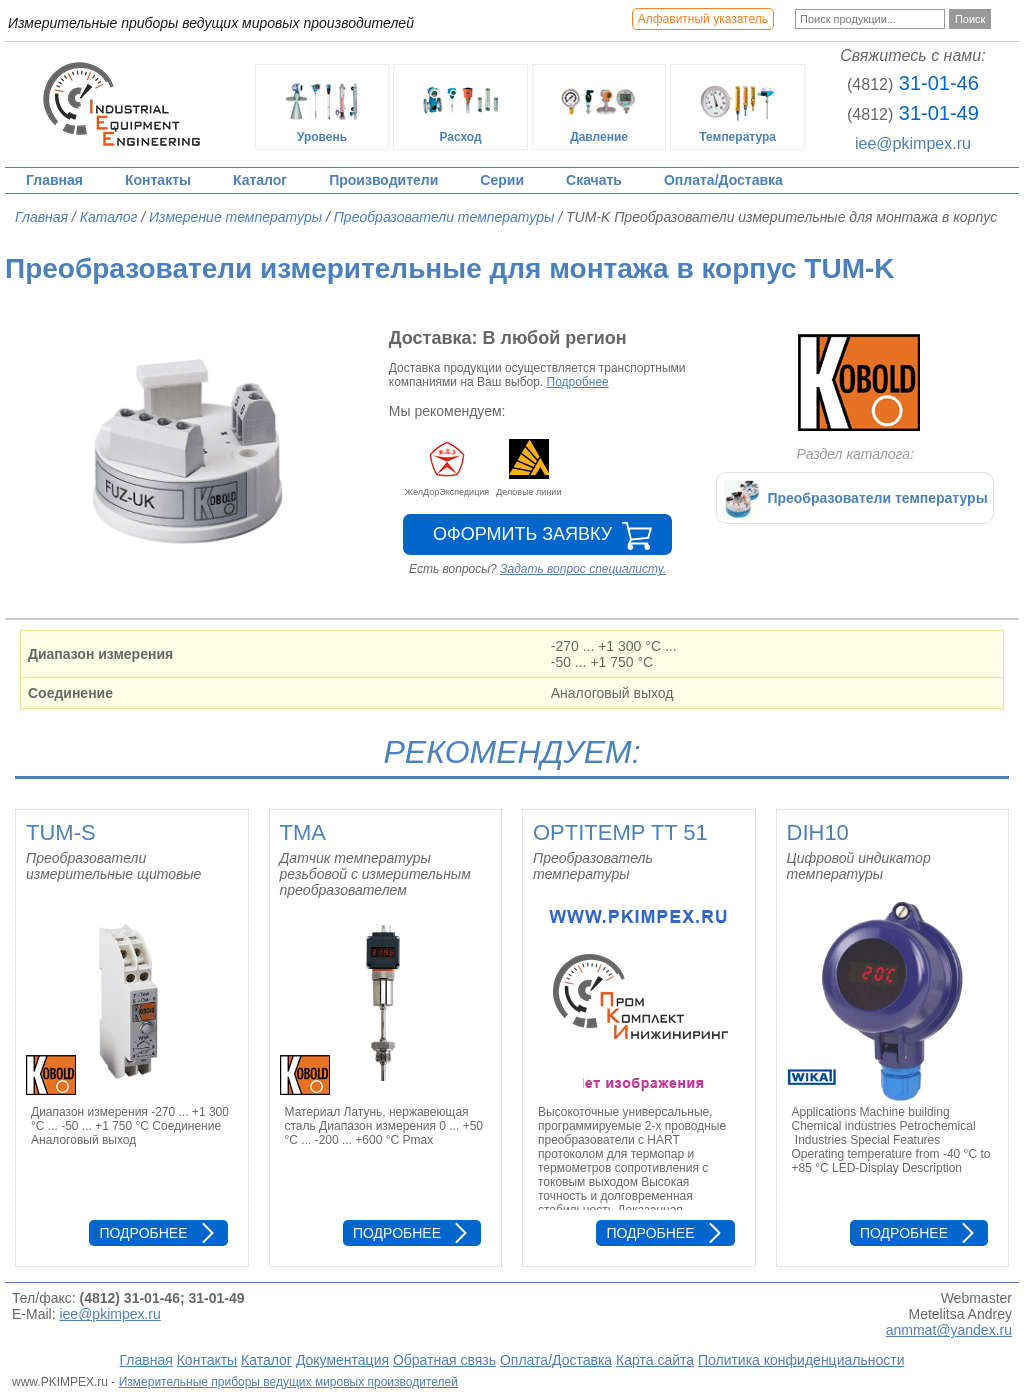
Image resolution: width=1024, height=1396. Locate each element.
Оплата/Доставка (723, 180)
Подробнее (578, 382)
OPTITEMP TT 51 (620, 832)
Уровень (322, 107)
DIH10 (818, 832)
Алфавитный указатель (703, 19)
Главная (54, 180)
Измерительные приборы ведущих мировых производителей (288, 1382)
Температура (738, 107)
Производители (383, 180)
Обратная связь (444, 1360)
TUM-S (61, 832)
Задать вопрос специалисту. (583, 569)
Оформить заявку (522, 534)
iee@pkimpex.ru (913, 143)
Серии (502, 180)
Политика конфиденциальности (801, 1360)
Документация (342, 1360)
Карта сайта (655, 1360)
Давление (599, 107)
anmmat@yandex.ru (949, 1330)
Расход (461, 107)
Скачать (594, 180)
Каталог (260, 180)
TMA (303, 832)
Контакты (158, 180)
